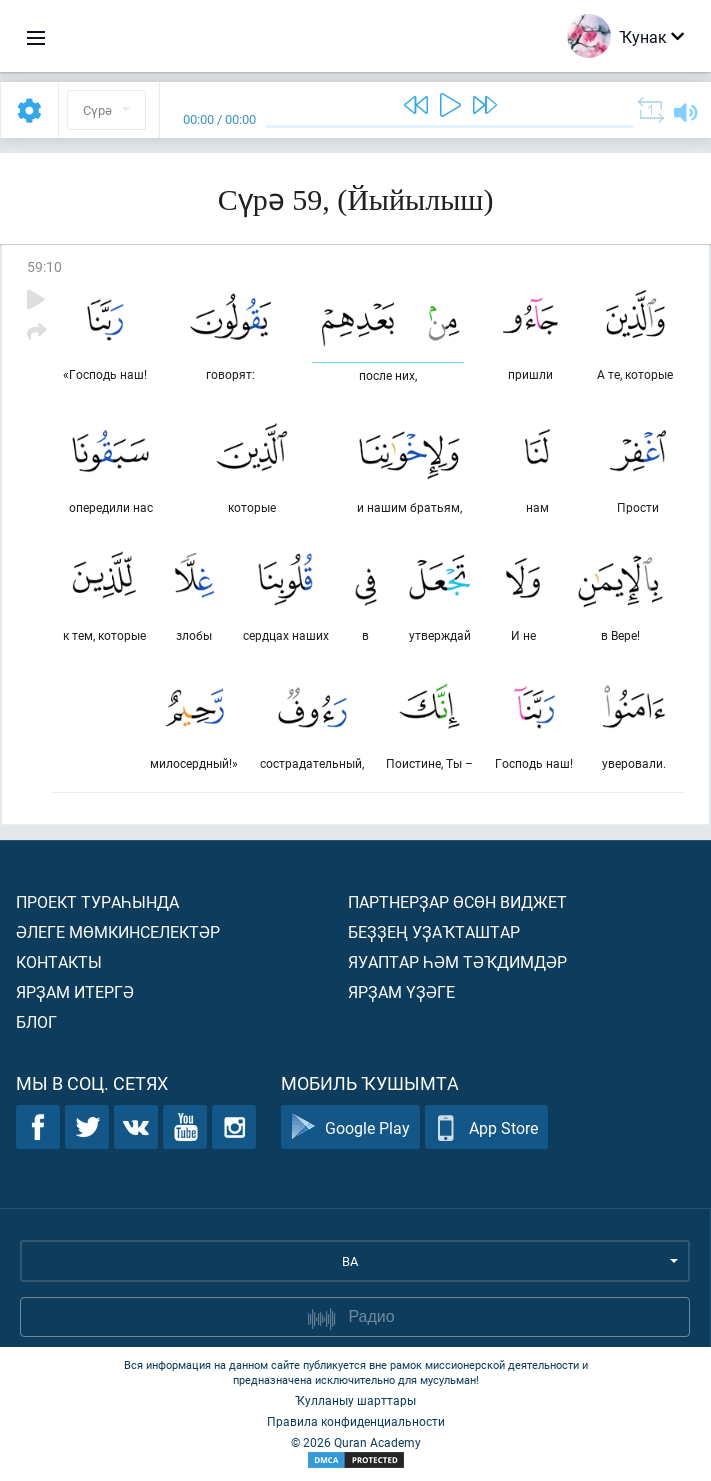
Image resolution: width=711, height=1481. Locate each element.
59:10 (44, 266)
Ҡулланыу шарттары (355, 1400)
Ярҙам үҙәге (401, 991)
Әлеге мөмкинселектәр (118, 931)
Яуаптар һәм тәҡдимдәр (457, 961)
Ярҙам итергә (75, 991)
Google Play (350, 1127)
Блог (36, 1021)
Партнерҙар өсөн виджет (457, 901)
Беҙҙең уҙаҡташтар (434, 931)
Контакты (59, 961)
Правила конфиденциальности (356, 1421)
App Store (486, 1127)
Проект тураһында (97, 901)
